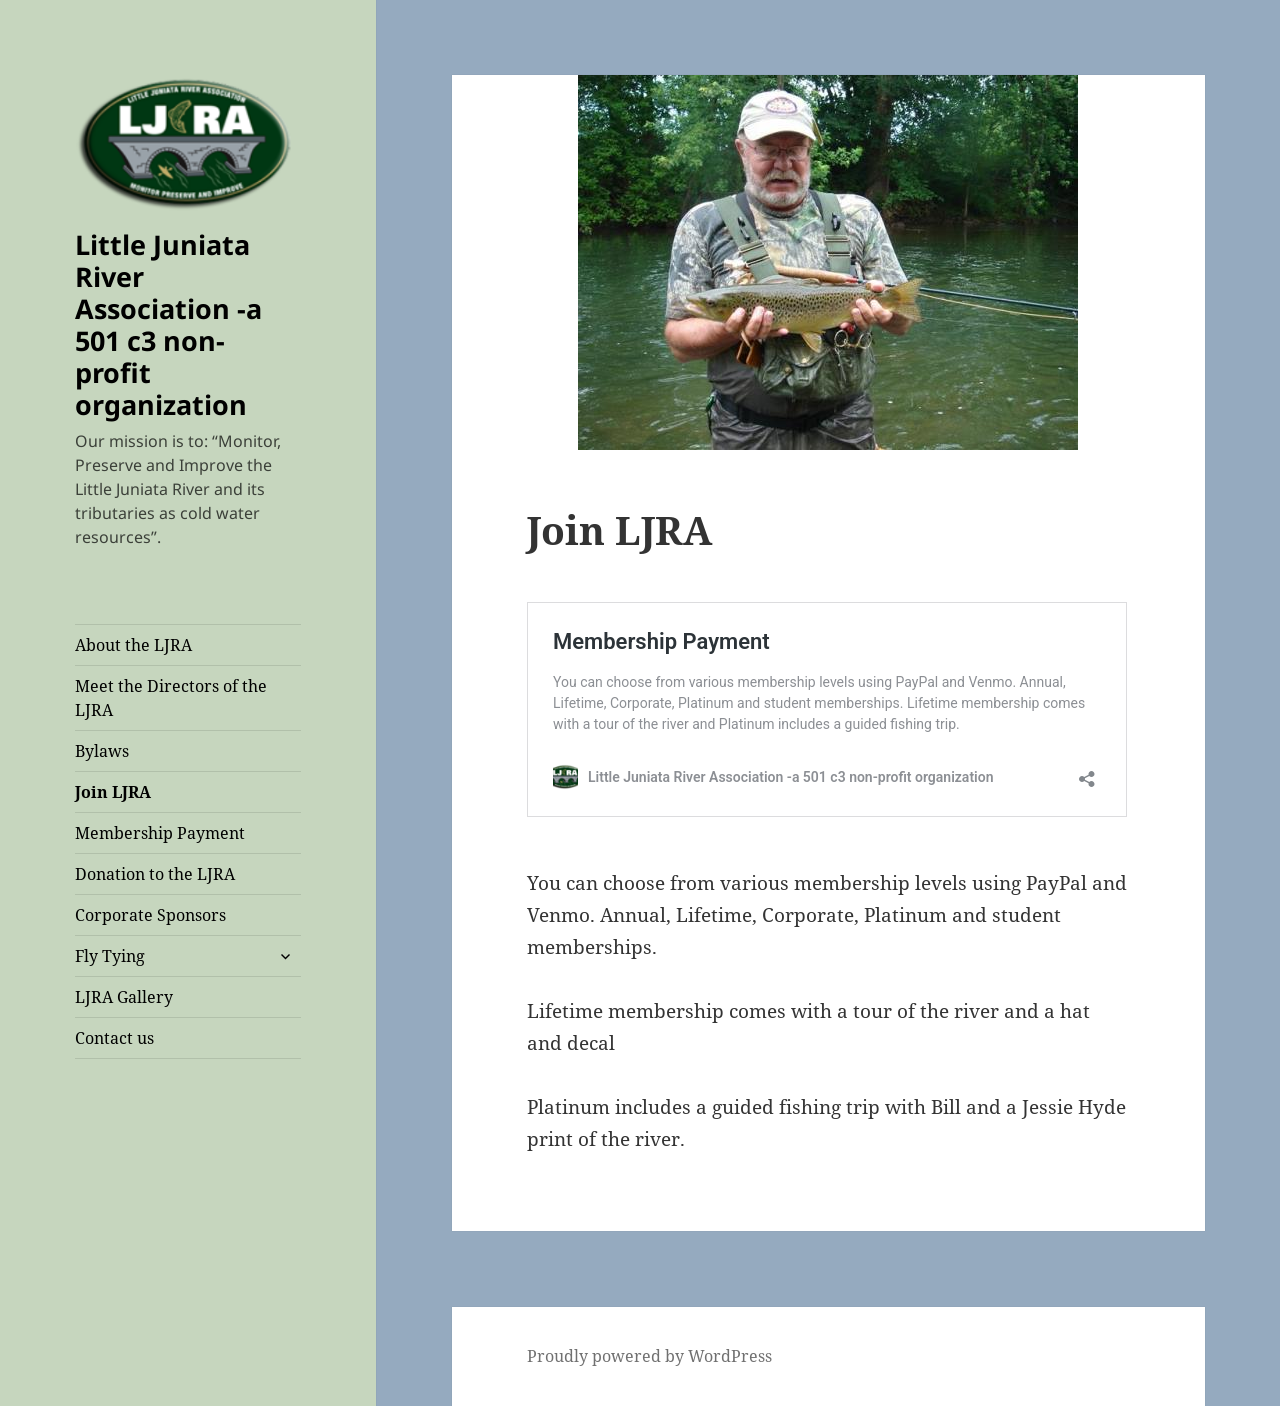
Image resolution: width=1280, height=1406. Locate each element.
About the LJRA (133, 645)
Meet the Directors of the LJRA (171, 698)
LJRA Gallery (124, 997)
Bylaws (102, 751)
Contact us (114, 1038)
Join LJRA (113, 792)
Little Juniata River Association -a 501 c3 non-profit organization (168, 324)
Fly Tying (110, 956)
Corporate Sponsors (150, 915)
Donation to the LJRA (155, 874)
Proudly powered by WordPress (649, 1356)
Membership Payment (160, 833)
